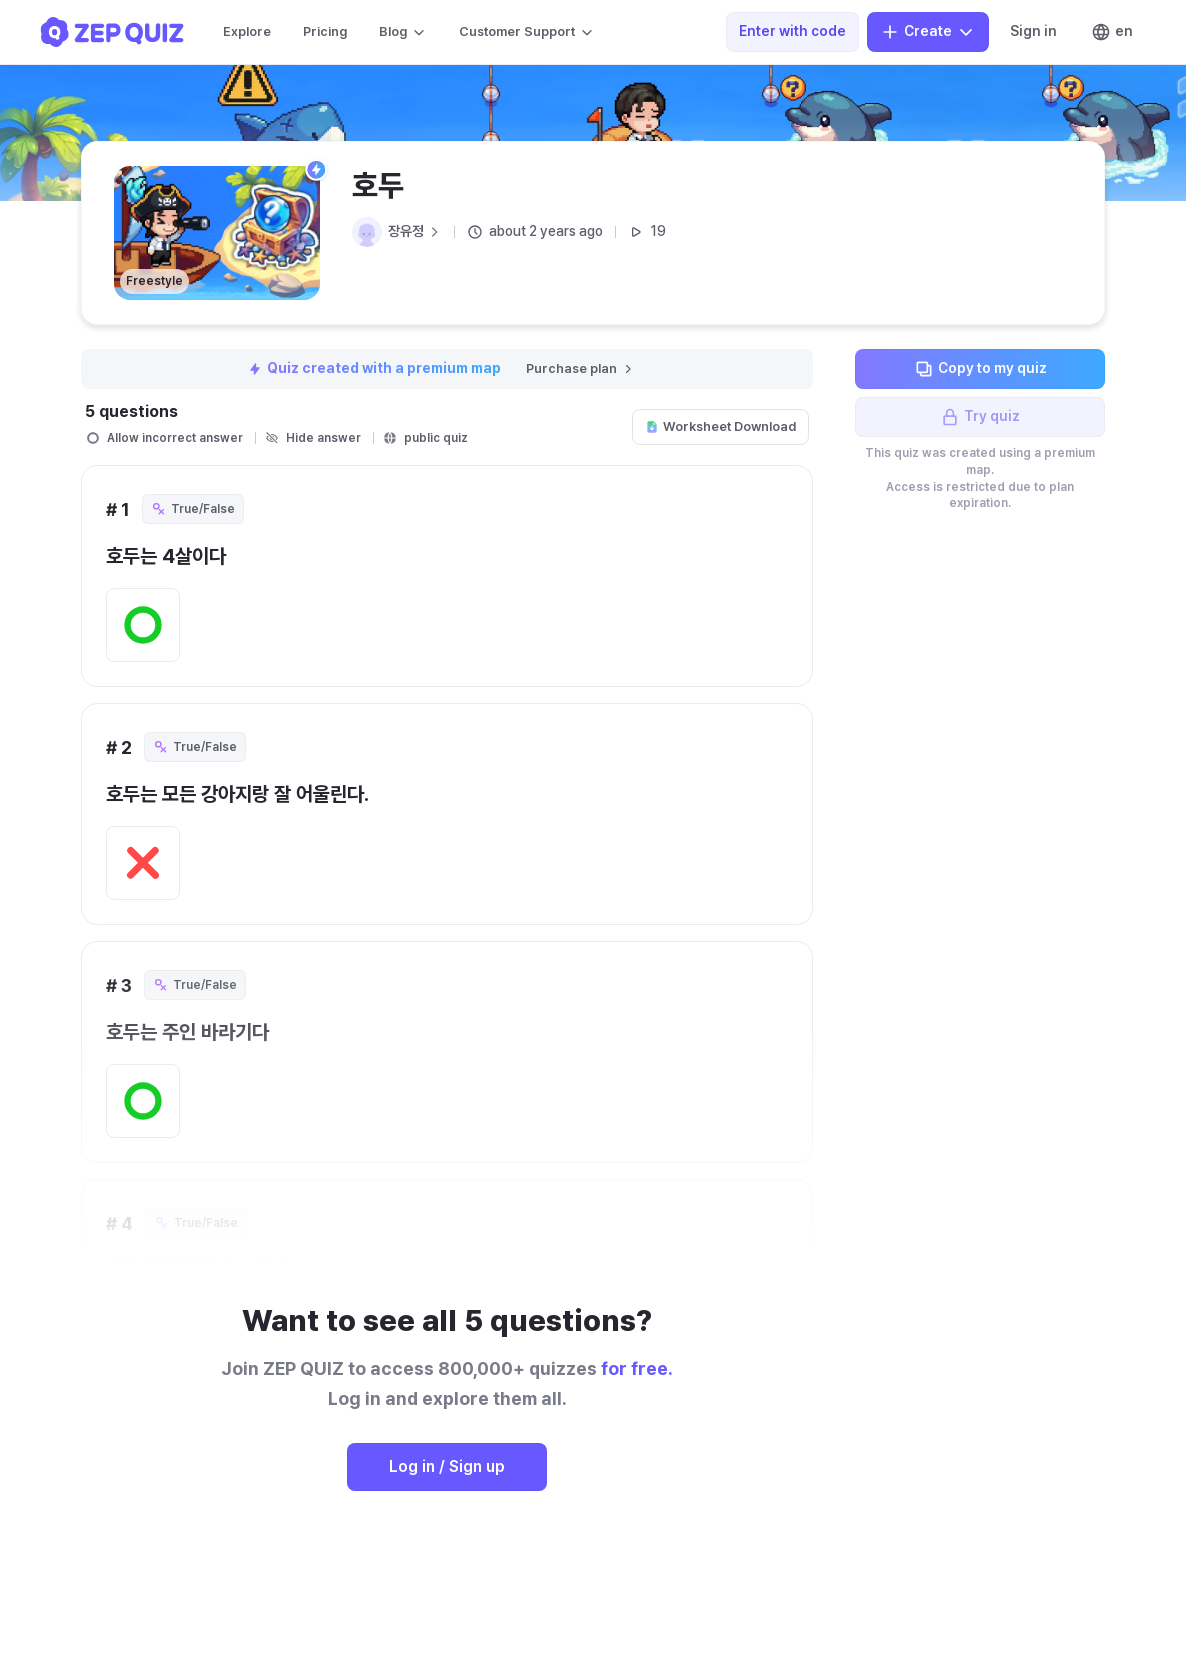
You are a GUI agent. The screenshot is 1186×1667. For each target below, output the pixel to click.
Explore (247, 31)
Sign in (1033, 31)
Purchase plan (580, 368)
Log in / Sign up (447, 1466)
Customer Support (527, 32)
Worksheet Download (720, 426)
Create (928, 32)
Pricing (325, 31)
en (1112, 32)
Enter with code (792, 31)
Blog (403, 32)
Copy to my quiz (980, 369)
